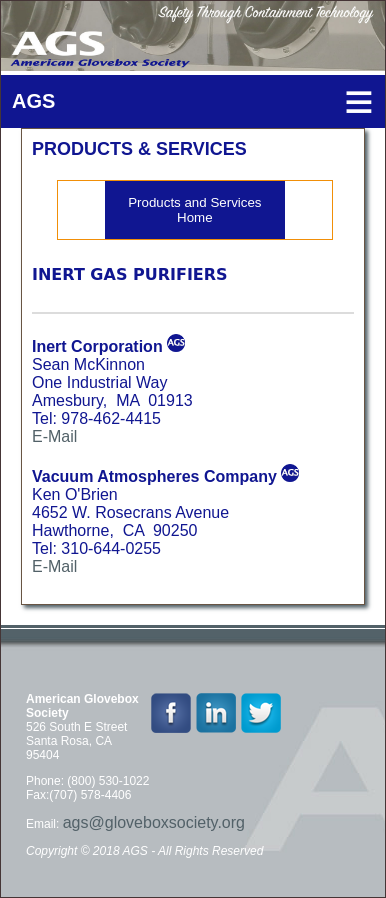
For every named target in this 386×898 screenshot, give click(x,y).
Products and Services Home (194, 210)
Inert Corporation (97, 346)
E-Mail (54, 436)
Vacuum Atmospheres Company (154, 476)
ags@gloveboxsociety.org (154, 822)
